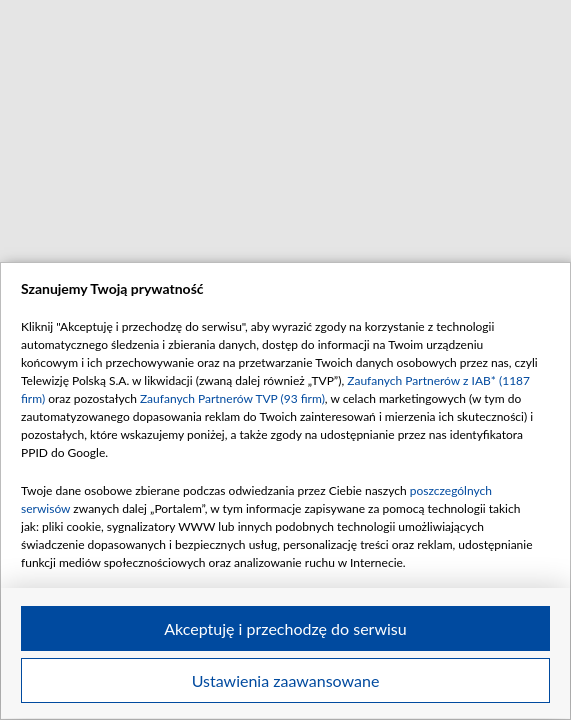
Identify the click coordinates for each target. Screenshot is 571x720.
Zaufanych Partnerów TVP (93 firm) (232, 398)
